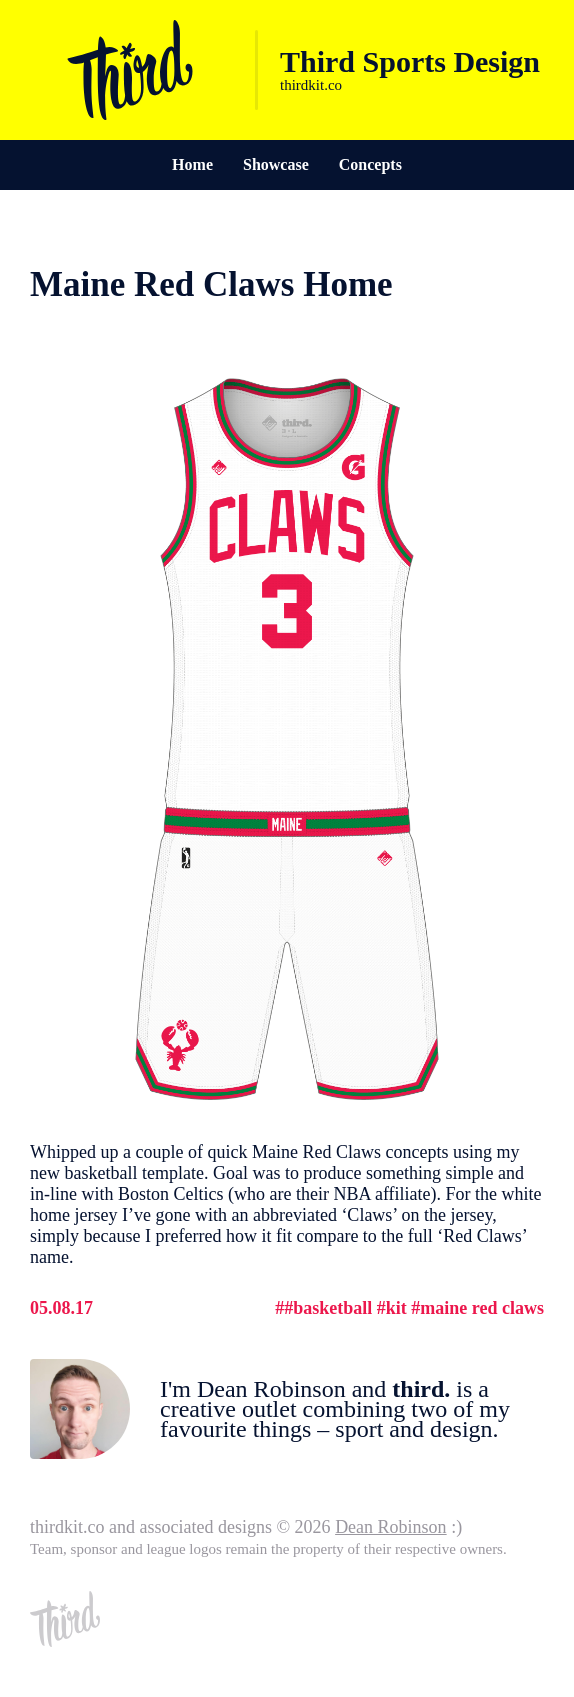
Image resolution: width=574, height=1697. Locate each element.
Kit (396, 1308)
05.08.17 (61, 1308)
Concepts (370, 164)
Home (192, 164)
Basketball (332, 1308)
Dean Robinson (391, 1527)
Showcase (276, 164)
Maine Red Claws (482, 1308)
